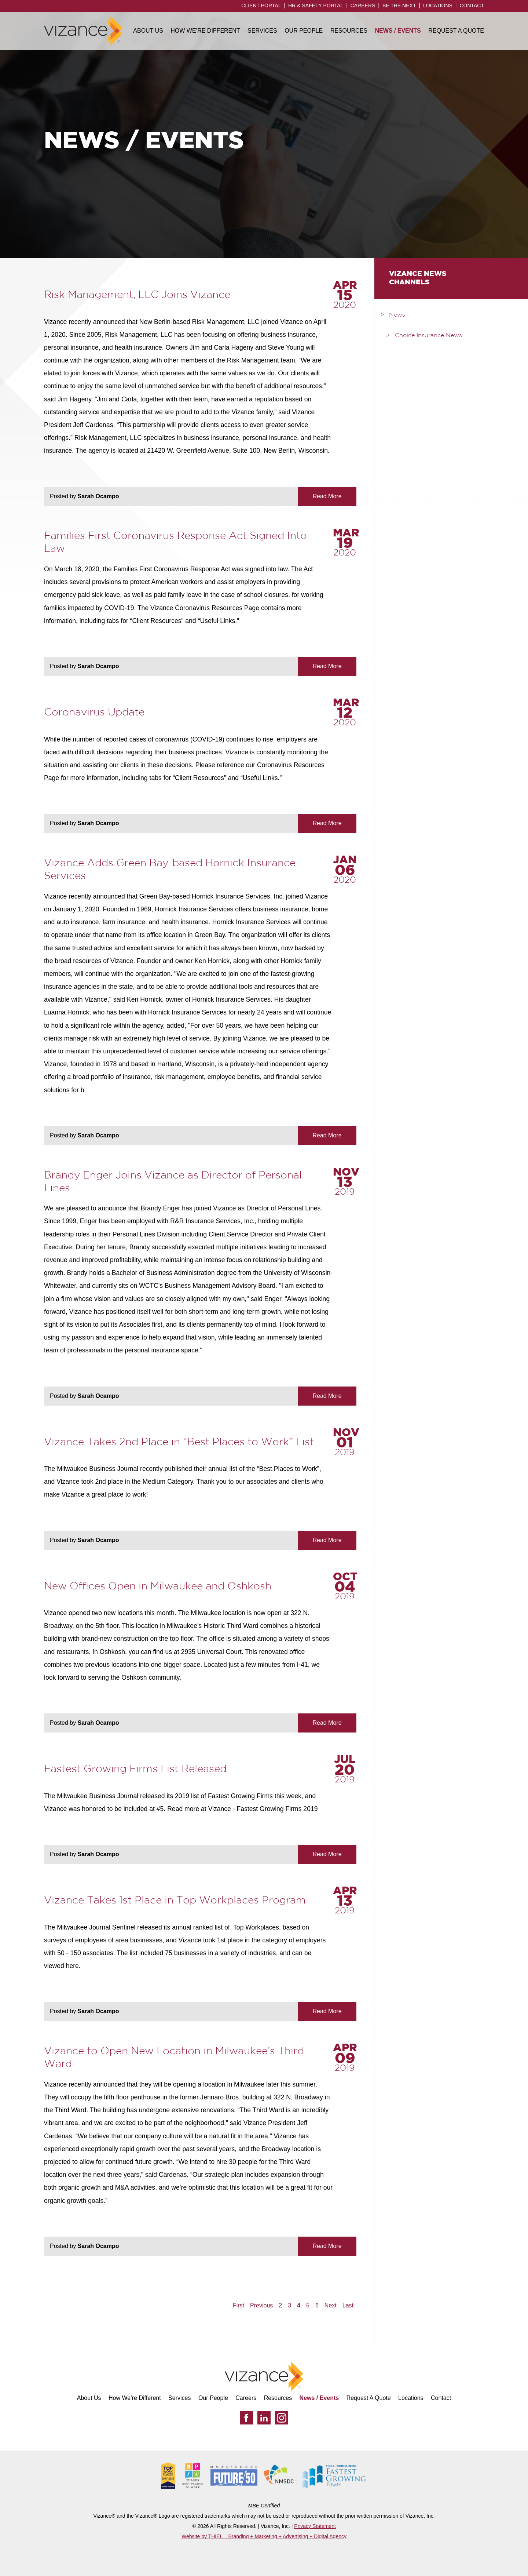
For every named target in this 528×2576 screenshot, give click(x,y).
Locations (437, 5)
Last (347, 2306)
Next (330, 2306)
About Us (148, 31)
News (397, 315)
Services (262, 31)
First (238, 2306)
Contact (471, 5)
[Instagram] (281, 2417)
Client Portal (261, 5)
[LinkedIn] (264, 2417)
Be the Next (399, 5)
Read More (326, 496)
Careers (363, 5)
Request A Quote (456, 31)
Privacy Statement (315, 2526)
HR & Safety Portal (315, 5)
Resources (348, 31)
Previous (261, 2306)
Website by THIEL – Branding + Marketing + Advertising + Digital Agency (264, 2536)
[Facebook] (246, 2417)
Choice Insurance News (428, 336)
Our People (304, 31)
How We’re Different (205, 31)
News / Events (398, 31)
